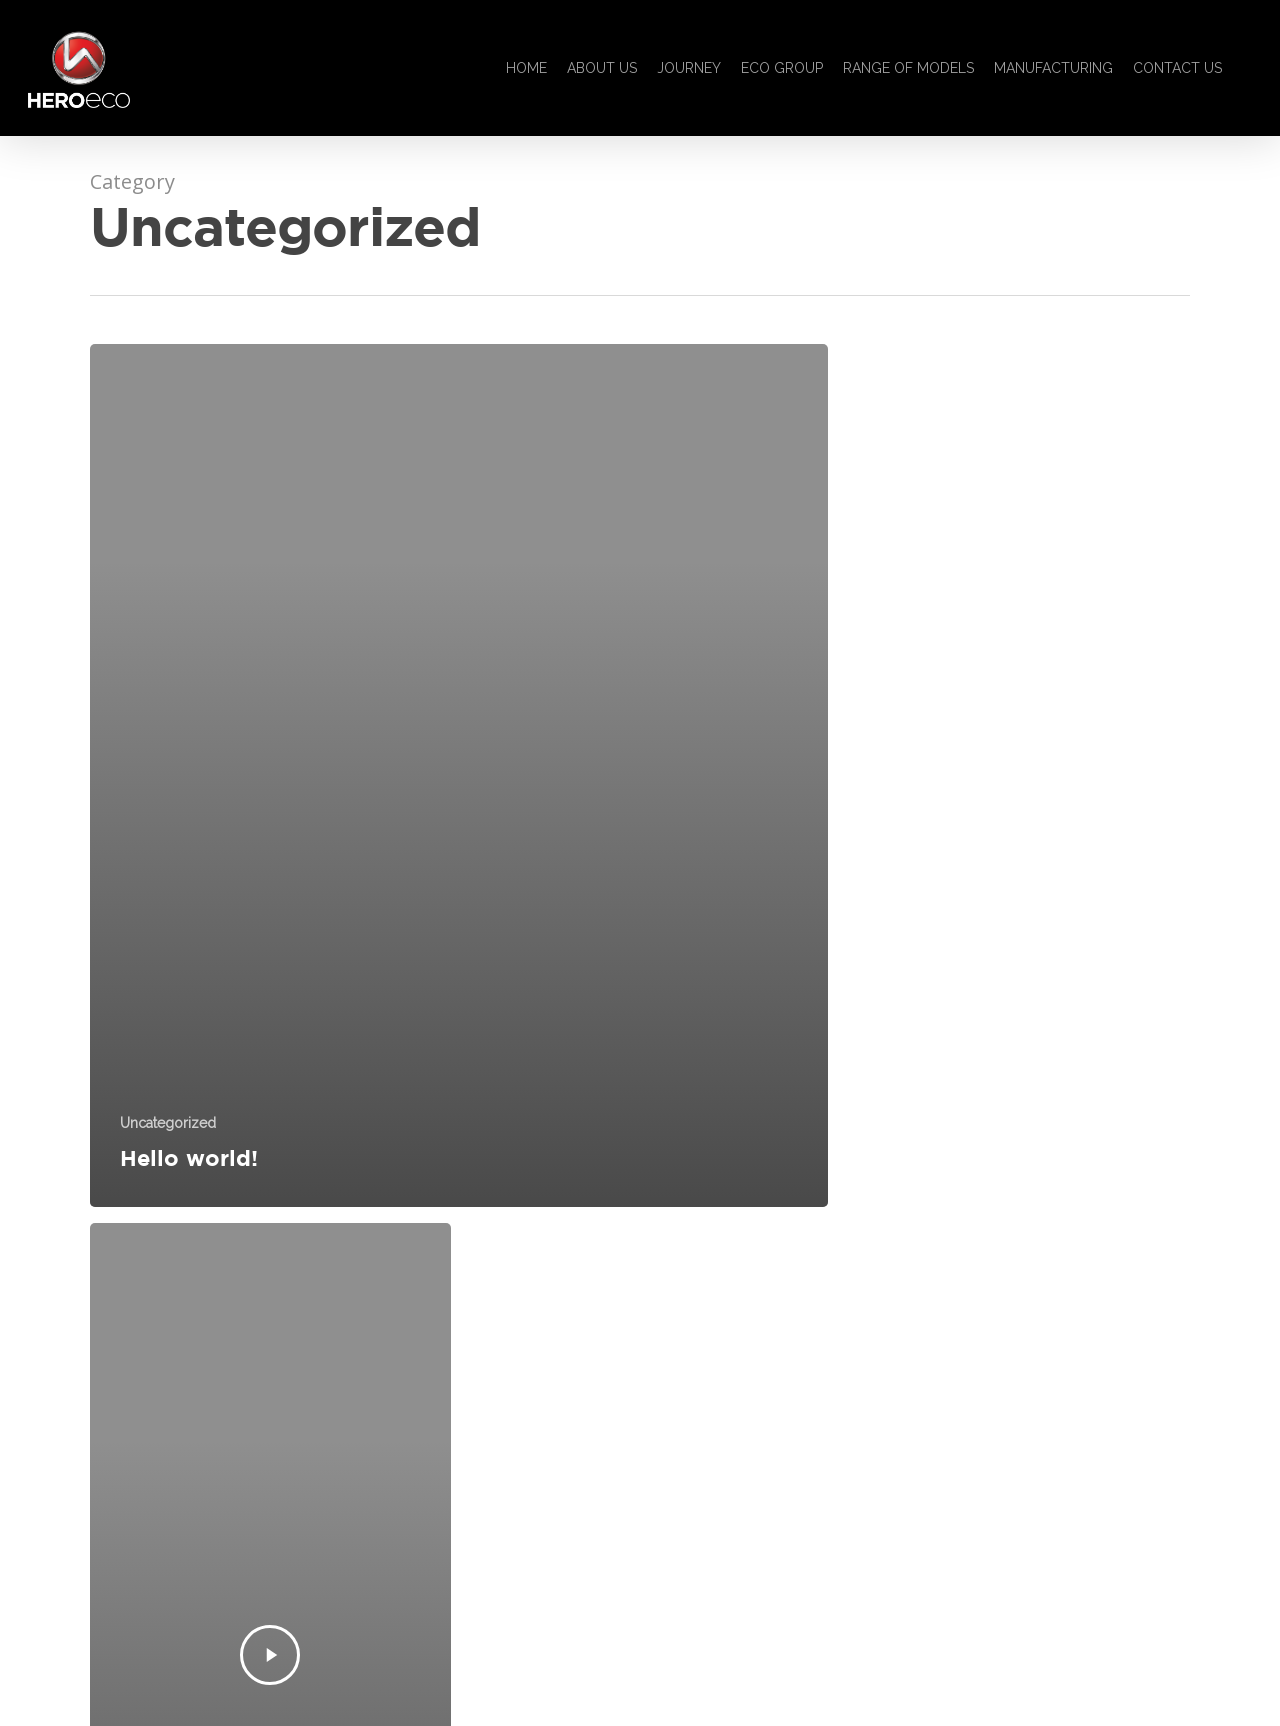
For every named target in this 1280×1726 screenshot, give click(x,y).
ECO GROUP (782, 68)
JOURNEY (689, 68)
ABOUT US (602, 68)
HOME (526, 68)
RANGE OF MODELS (908, 68)
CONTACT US (1177, 68)
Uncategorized (168, 1123)
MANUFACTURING (1053, 68)
